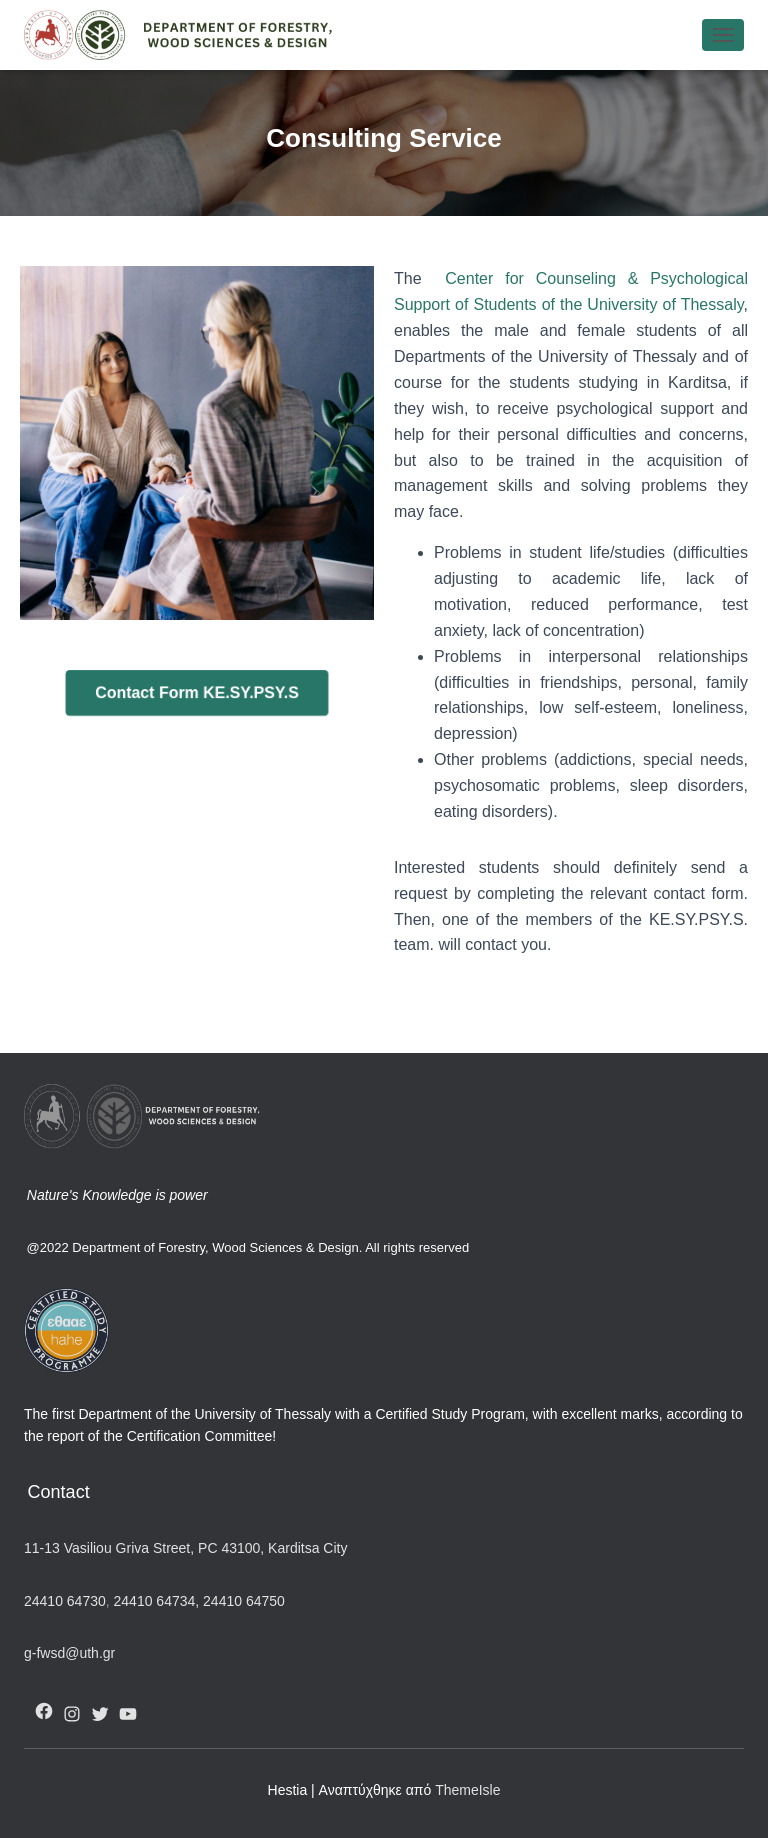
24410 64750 (244, 1601)
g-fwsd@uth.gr (69, 1653)
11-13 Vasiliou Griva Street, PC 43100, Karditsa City (185, 1548)
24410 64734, (156, 1601)
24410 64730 (65, 1601)
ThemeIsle (467, 1790)
